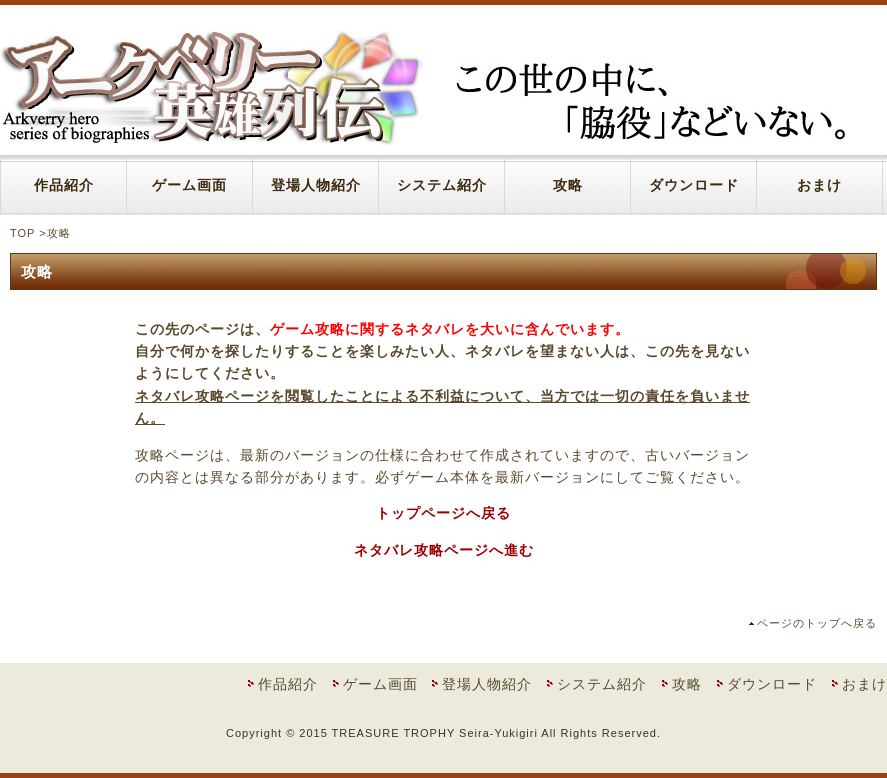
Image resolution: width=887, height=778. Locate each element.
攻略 (568, 185)
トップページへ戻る (443, 513)
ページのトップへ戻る (817, 623)
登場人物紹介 (316, 185)
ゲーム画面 (189, 185)
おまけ (819, 185)
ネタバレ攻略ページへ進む (444, 550)
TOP (22, 233)
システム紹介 (442, 185)
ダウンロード (694, 185)
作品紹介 (64, 185)
